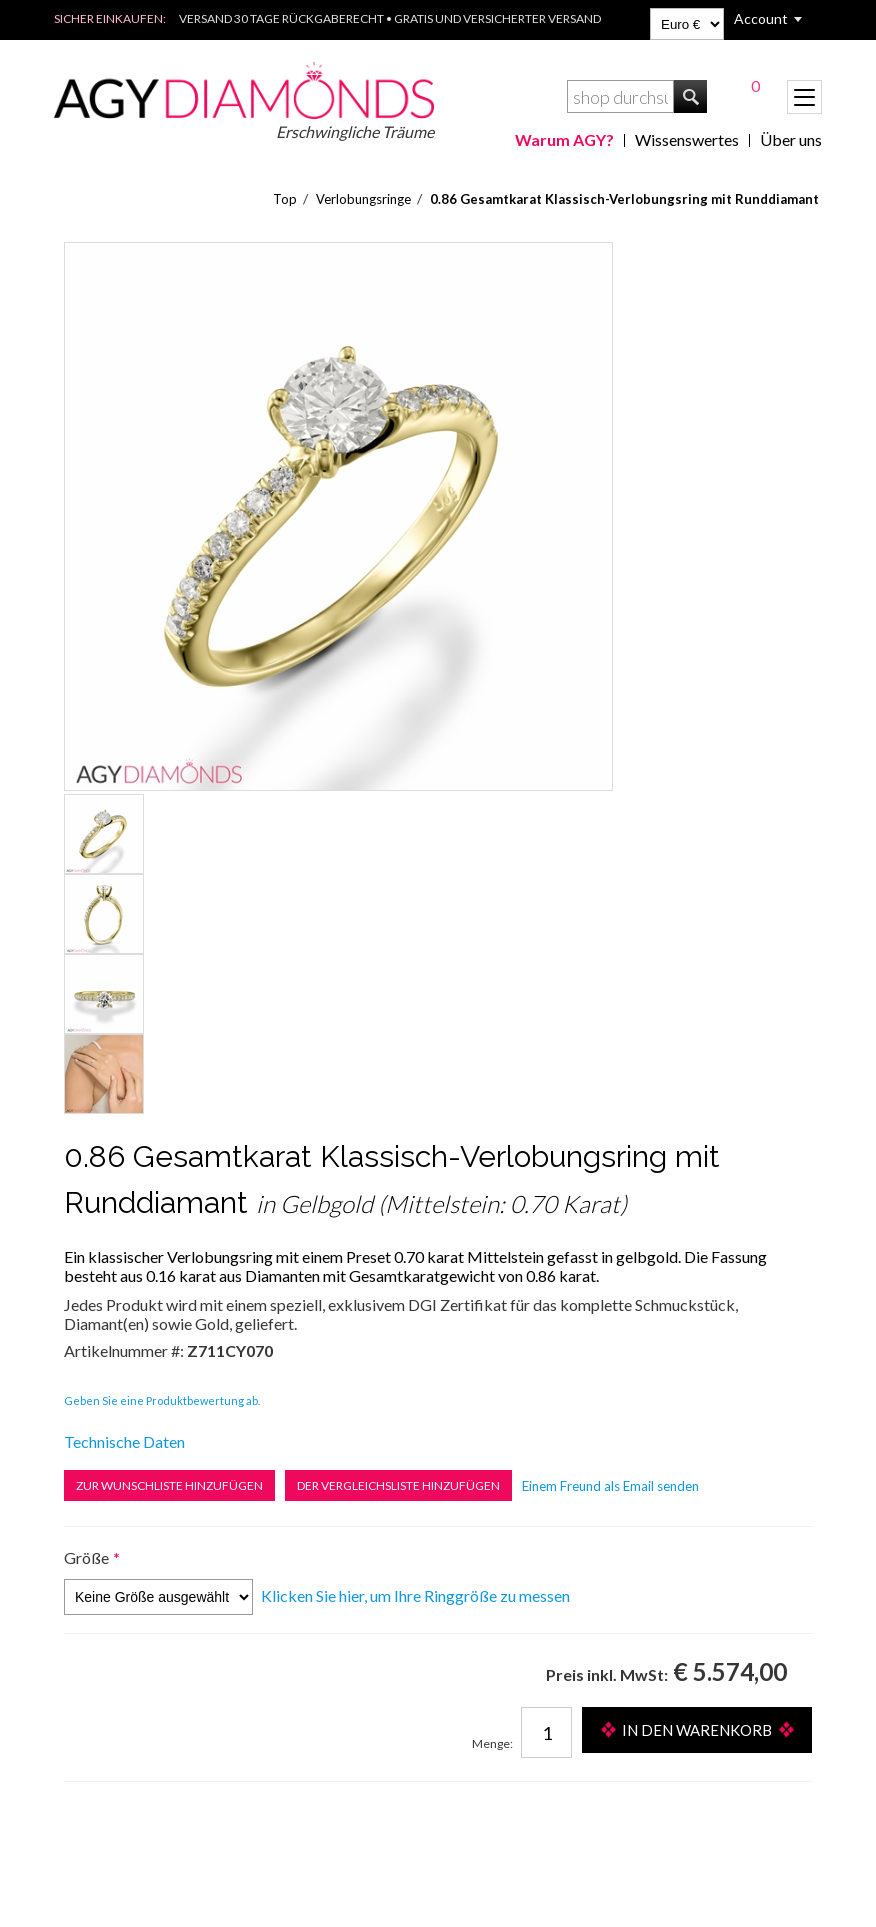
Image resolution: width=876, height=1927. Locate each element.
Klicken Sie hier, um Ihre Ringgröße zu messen (415, 1595)
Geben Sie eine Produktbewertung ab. (162, 1400)
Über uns (791, 139)
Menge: (492, 1743)
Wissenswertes (687, 139)
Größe (86, 1557)
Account (761, 18)
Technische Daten (124, 1441)
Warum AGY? (564, 139)
